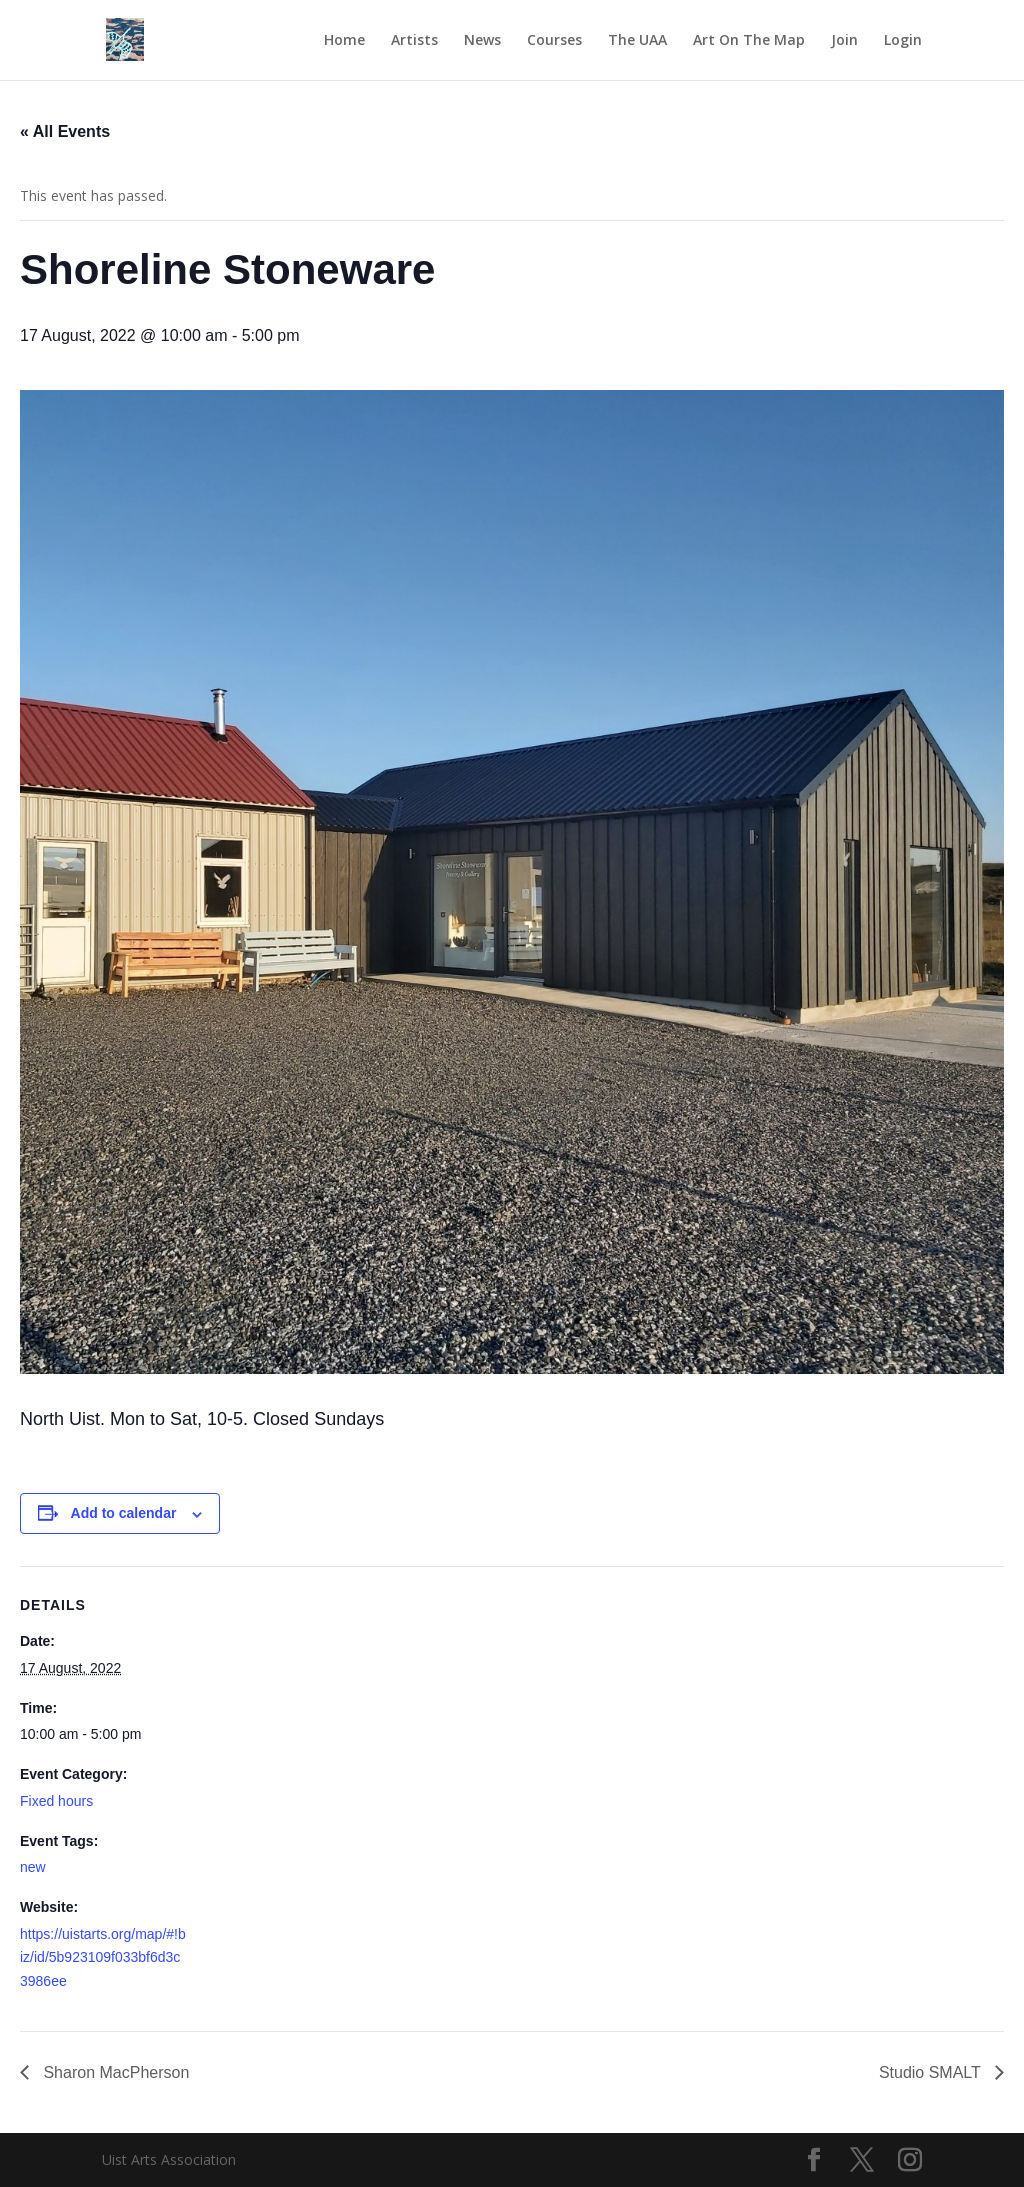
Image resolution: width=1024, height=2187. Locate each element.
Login (903, 41)
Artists (414, 41)
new (33, 1867)
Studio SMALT (932, 2072)
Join (844, 41)
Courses (554, 41)
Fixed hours (56, 1801)
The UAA (637, 41)
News (482, 41)
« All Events (65, 131)
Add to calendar (124, 1513)
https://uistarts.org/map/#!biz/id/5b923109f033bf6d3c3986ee (103, 1958)
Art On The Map (749, 41)
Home (344, 41)
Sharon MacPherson (114, 2072)
